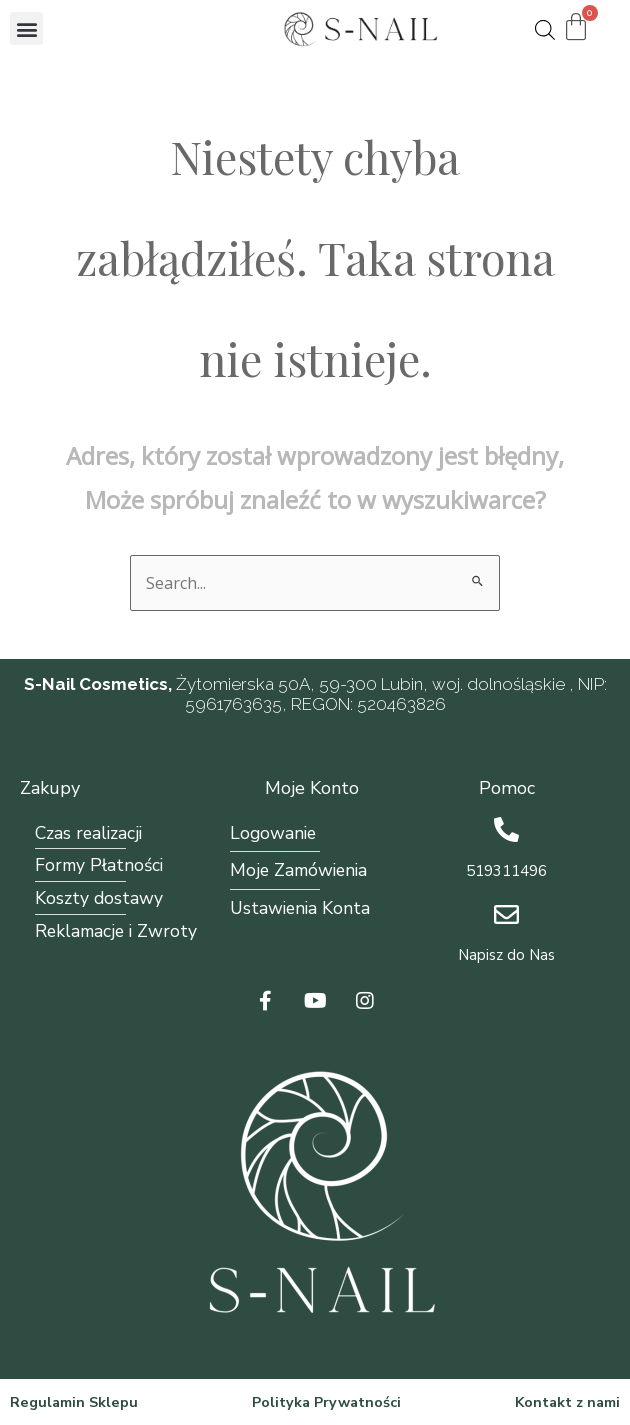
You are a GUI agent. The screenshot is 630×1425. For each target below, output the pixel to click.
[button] (26, 28)
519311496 (506, 871)
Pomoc (507, 788)
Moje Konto (312, 788)
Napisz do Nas (506, 955)
